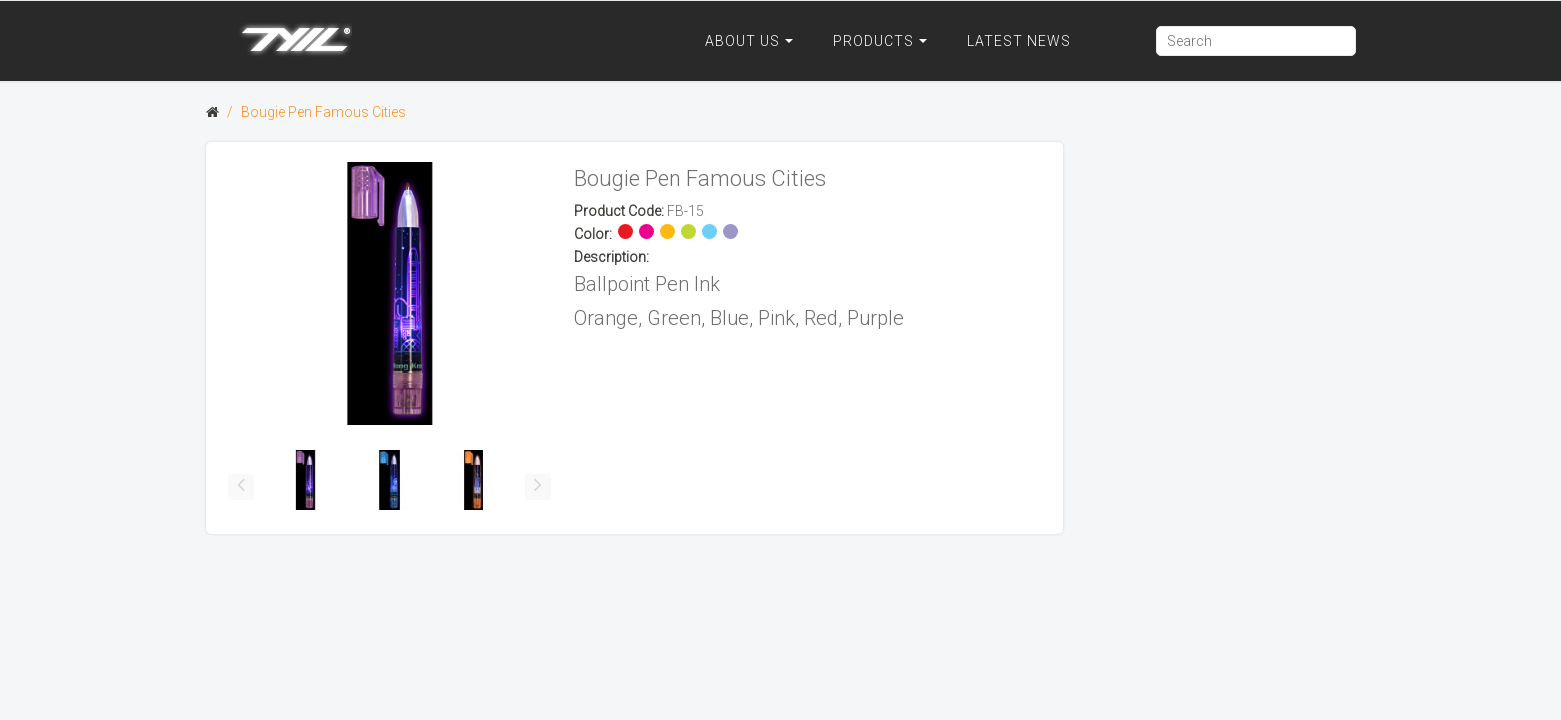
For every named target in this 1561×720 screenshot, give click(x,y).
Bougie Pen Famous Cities (323, 112)
